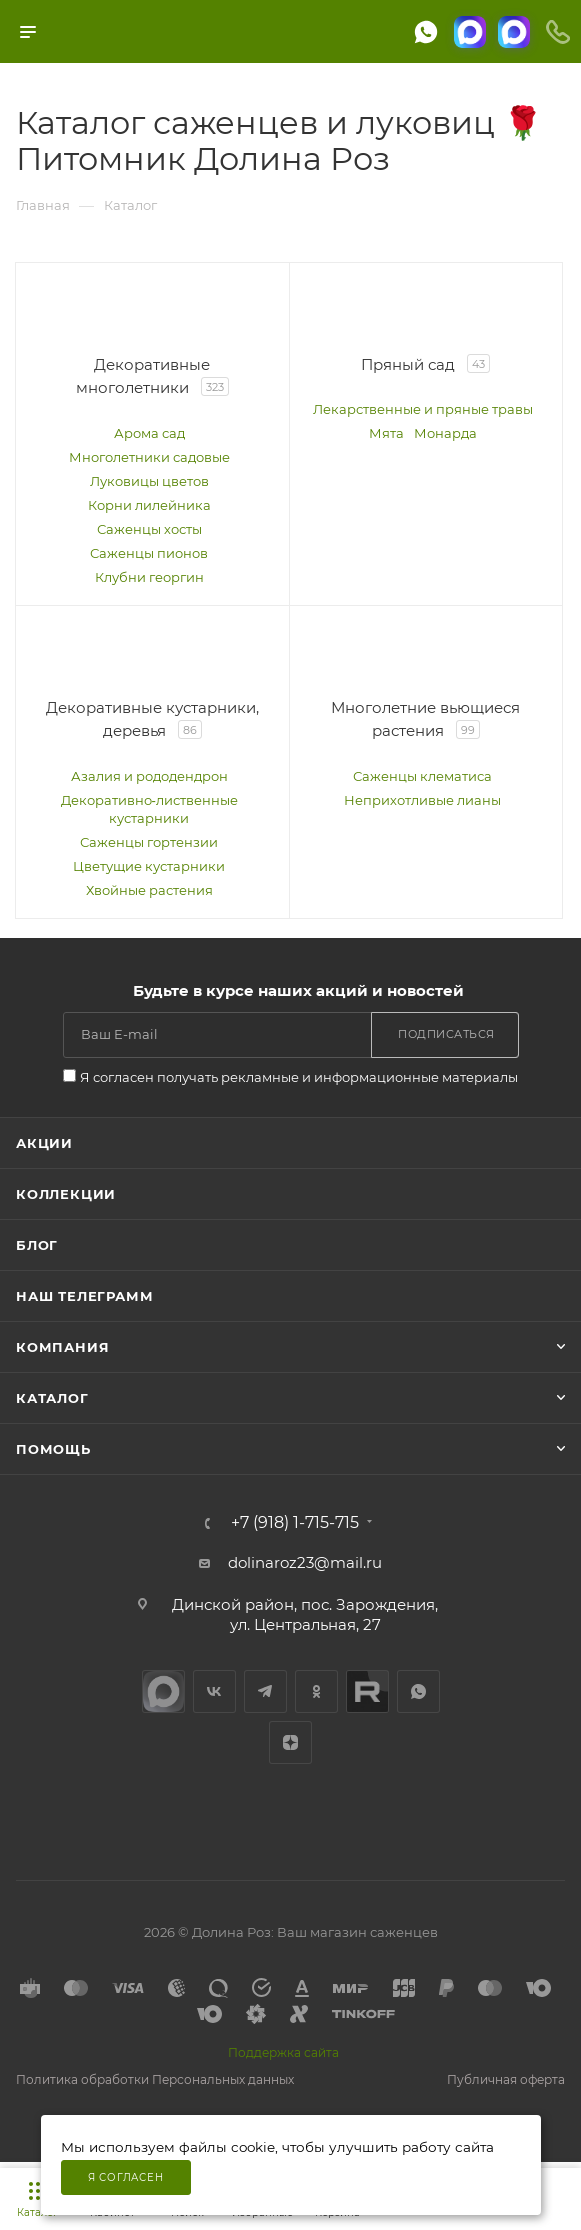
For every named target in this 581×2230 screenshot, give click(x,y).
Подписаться (446, 1034)
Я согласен (126, 2177)
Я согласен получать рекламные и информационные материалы (299, 1077)
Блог (37, 1245)
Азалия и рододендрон (149, 776)
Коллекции (66, 1194)
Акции (44, 1143)
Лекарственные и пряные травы (423, 409)
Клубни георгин (149, 577)
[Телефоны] (558, 32)
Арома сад (149, 433)
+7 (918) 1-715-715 (295, 1523)
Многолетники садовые (149, 457)
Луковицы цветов (149, 481)
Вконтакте (214, 1691)
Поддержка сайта (283, 2052)
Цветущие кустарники (149, 866)
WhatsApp (418, 1691)
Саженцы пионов (149, 553)
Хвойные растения (149, 890)
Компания (62, 1347)
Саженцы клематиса (422, 776)
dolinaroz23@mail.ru (305, 1562)
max (163, 1691)
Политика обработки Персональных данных (155, 2079)
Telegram (265, 1691)
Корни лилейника (149, 505)
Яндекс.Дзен (290, 1742)
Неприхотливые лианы (422, 800)
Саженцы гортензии (149, 842)
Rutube (367, 1691)
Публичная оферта (506, 2079)
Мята (386, 433)
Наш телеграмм (84, 1296)
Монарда (445, 433)
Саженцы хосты (149, 529)
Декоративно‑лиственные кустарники (149, 809)
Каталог (52, 1398)
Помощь (53, 1449)
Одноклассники (316, 1691)
